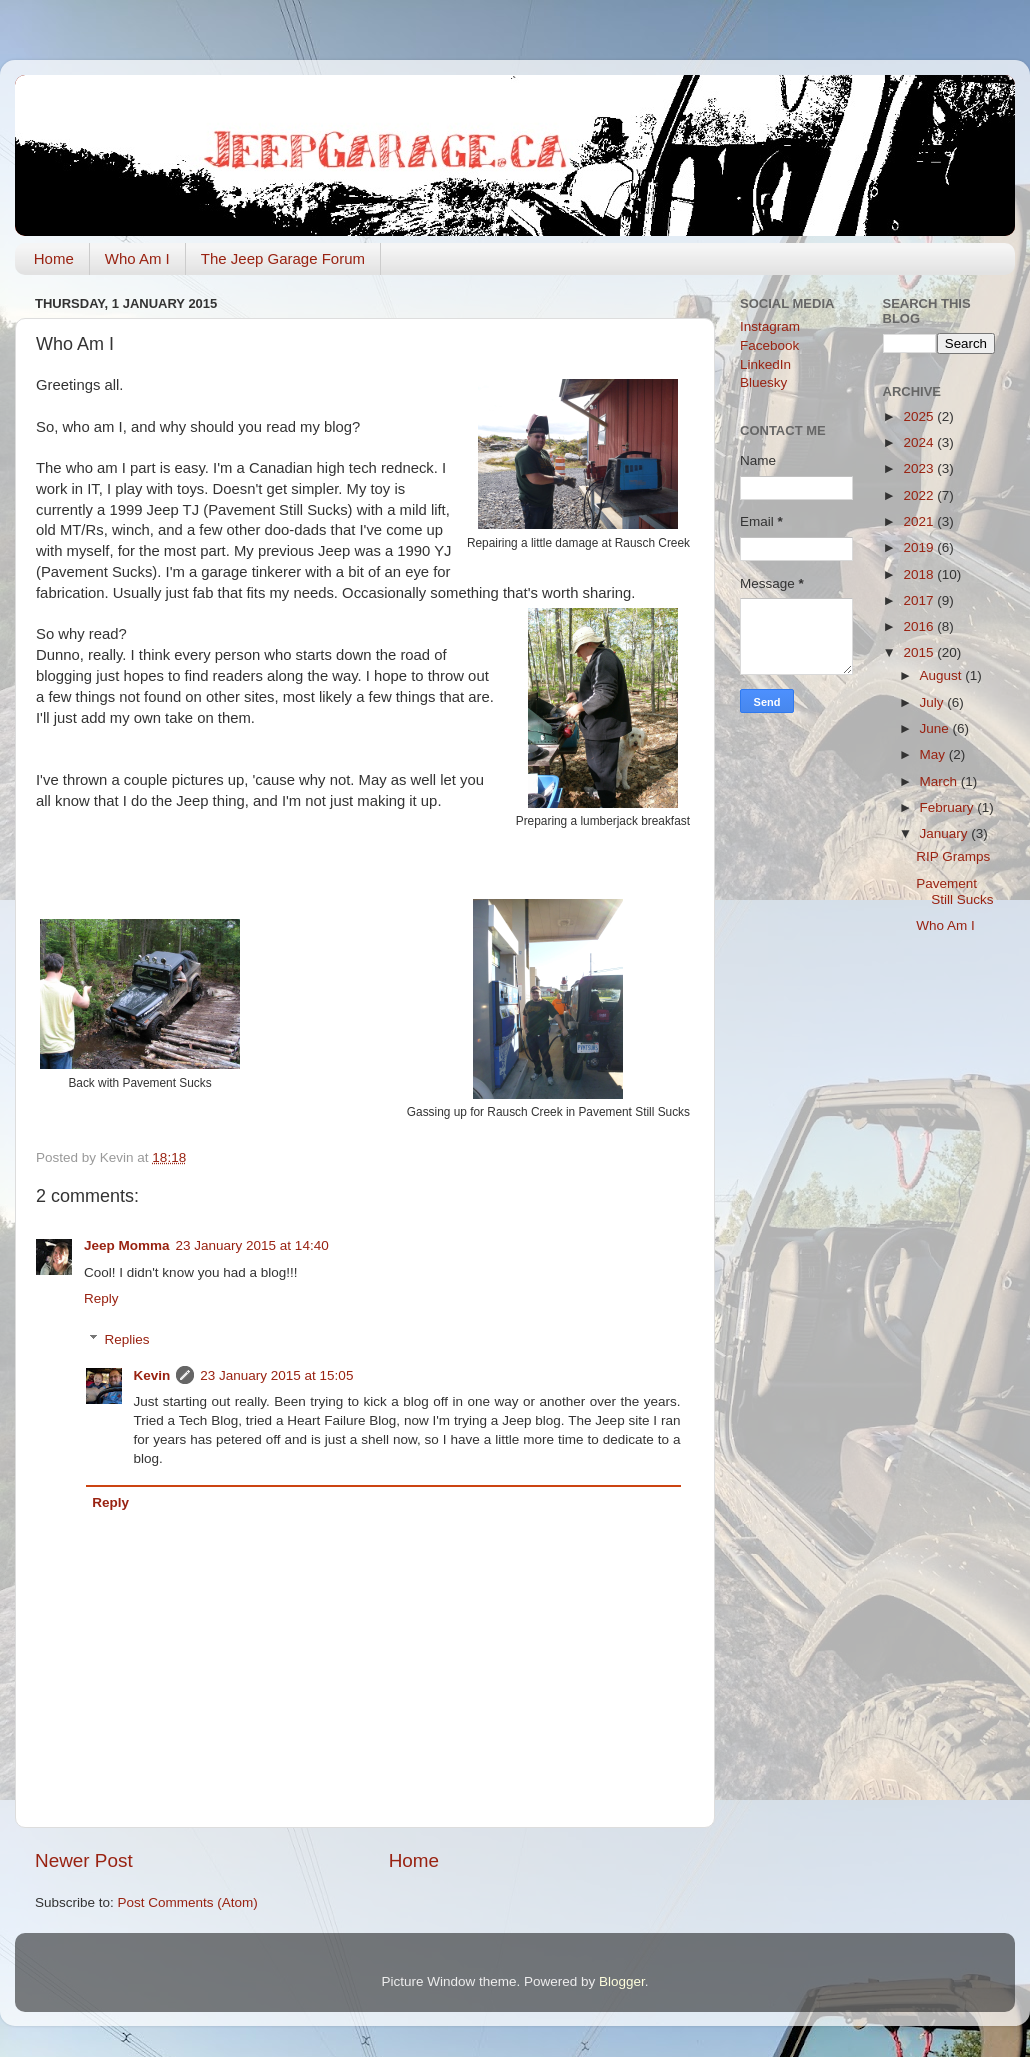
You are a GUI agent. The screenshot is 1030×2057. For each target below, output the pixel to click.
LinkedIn (765, 364)
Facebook (769, 345)
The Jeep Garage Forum (283, 258)
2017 (920, 600)
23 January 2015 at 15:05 (276, 1375)
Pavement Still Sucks (954, 891)
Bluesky (763, 382)
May (934, 754)
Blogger (622, 1981)
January (946, 833)
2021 (920, 521)
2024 (920, 442)
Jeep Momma (127, 1245)
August (943, 675)
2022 (920, 495)
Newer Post (84, 1860)
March (940, 781)
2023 (920, 468)
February (949, 807)
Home (54, 258)
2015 (920, 652)
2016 (920, 626)
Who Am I (137, 258)
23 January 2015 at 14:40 (252, 1245)
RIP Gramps (953, 856)
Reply (101, 1298)
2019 (920, 547)
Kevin (152, 1375)
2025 (920, 416)
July (934, 702)
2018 (920, 574)
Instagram (770, 326)
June (936, 728)
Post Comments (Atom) (188, 1902)
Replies (127, 1339)
